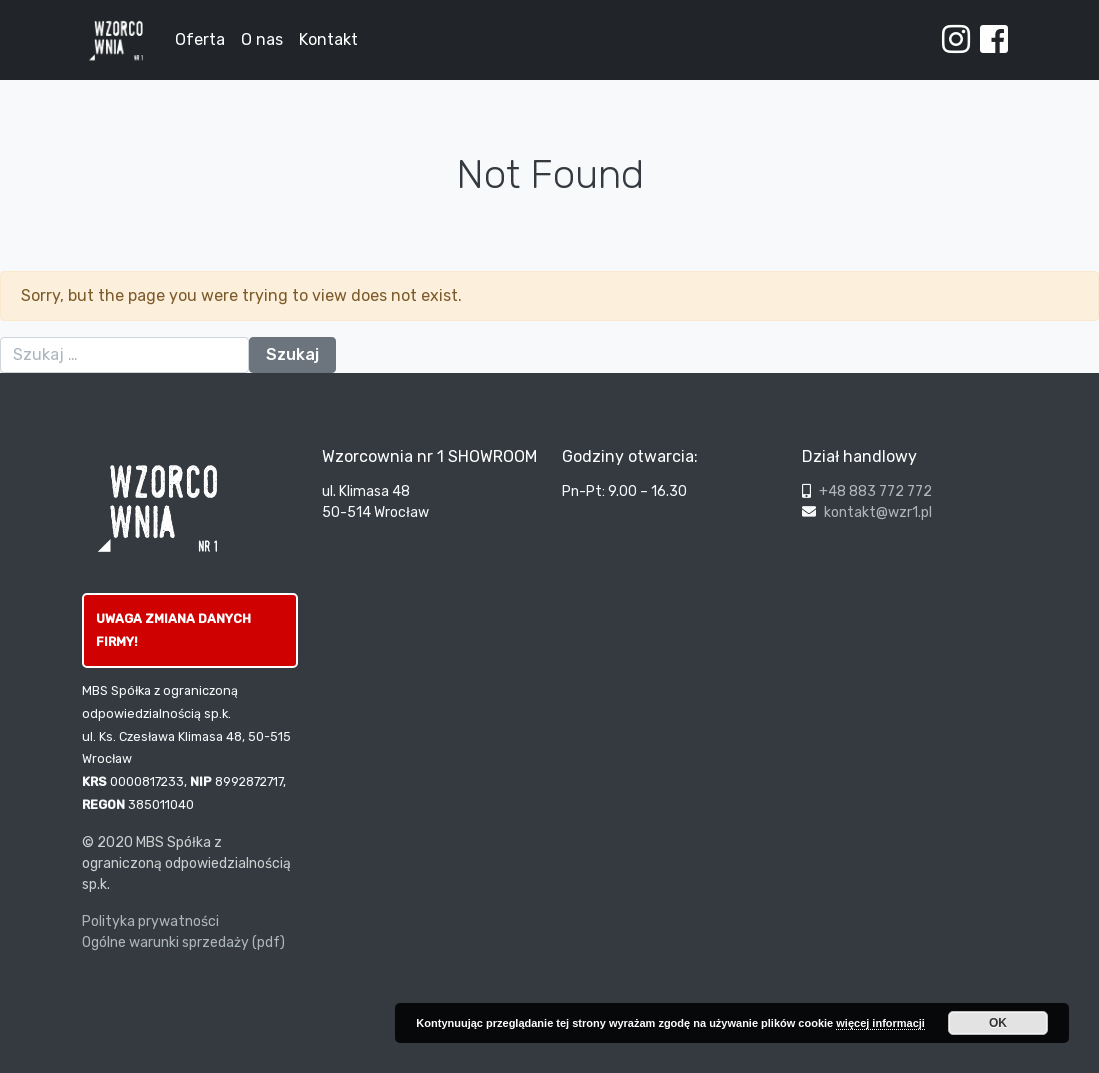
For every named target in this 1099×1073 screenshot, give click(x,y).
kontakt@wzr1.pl (878, 512)
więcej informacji (880, 1023)
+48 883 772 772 (875, 491)
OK (998, 1023)
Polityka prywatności (150, 921)
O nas (262, 39)
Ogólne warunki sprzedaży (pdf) (183, 942)
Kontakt (328, 39)
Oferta (200, 39)
